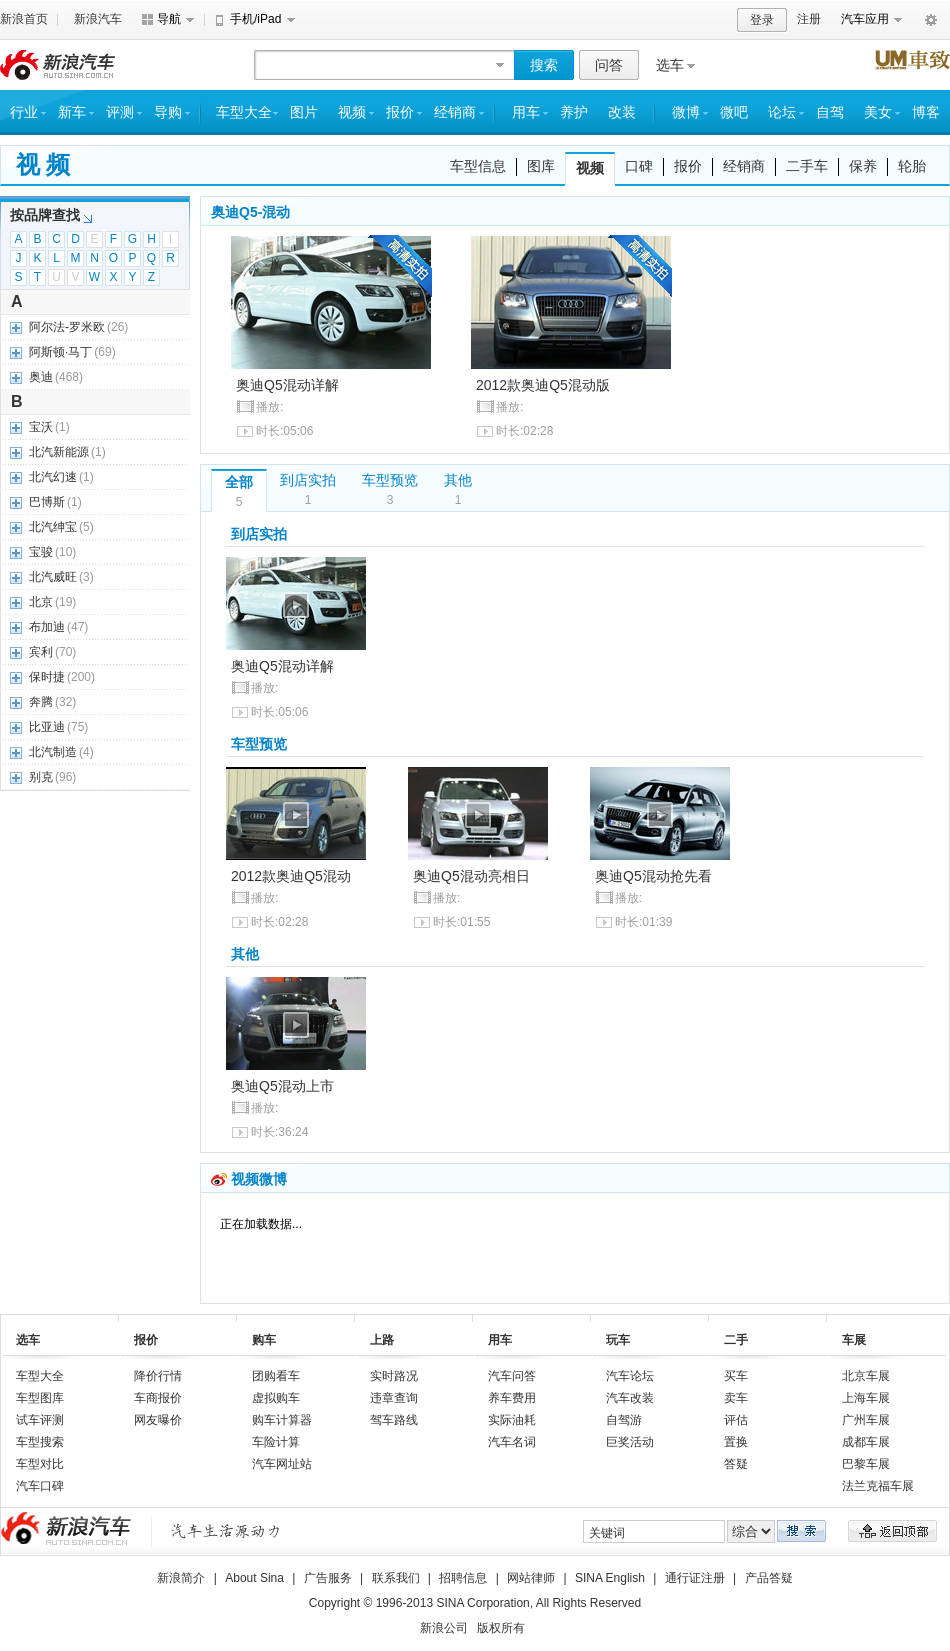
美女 (878, 112)
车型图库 (40, 1398)
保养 (863, 166)
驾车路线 (394, 1420)
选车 (670, 65)
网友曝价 (158, 1420)
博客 (926, 112)
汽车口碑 (40, 1486)
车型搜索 (40, 1442)
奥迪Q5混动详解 (287, 385)
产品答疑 (769, 1578)
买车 (736, 1376)
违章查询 (394, 1398)
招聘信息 (463, 1578)
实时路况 (394, 1376)
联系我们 (396, 1578)
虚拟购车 (276, 1398)
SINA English (610, 1578)
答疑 (736, 1464)
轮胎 (912, 166)
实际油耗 (512, 1420)
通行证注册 (695, 1578)
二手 (736, 1340)
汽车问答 (512, 1376)
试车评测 (40, 1420)
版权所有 (501, 1628)
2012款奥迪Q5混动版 (543, 385)
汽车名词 (512, 1442)
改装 (622, 112)
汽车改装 (630, 1398)
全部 (239, 482)
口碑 (639, 166)
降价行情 (158, 1376)
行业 (24, 112)
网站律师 (531, 1578)
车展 (854, 1340)
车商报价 (158, 1398)
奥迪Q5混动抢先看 (653, 876)
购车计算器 (282, 1420)
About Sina (254, 1578)
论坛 (782, 112)
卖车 (736, 1398)
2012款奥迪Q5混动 (291, 876)
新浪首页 (24, 19)
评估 (736, 1420)
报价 (400, 112)
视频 (352, 112)
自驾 (830, 112)
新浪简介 (181, 1578)
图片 (304, 112)
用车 (526, 112)
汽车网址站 (282, 1464)
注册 (809, 19)
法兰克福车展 (878, 1486)
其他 (458, 480)
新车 (72, 112)
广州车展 (866, 1420)
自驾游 (624, 1420)
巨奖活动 (630, 1442)
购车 (264, 1340)
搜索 (544, 65)
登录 (762, 20)
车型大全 (244, 112)
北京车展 (866, 1376)
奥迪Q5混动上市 (282, 1086)
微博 (686, 112)
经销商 (455, 112)
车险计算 (276, 1442)
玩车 (618, 1340)
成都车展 (866, 1442)
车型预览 (390, 480)
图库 (541, 166)
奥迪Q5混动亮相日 (471, 876)
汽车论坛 (630, 1376)
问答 (609, 65)
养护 (574, 112)
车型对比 (40, 1464)
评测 (120, 112)
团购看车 (276, 1376)
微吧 (734, 112)
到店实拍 (308, 480)
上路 (382, 1340)
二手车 (807, 166)
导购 (168, 112)
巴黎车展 (866, 1464)
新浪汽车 (98, 19)
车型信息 (478, 166)
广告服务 (328, 1578)
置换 (736, 1442)
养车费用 (512, 1398)
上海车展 (866, 1398)
